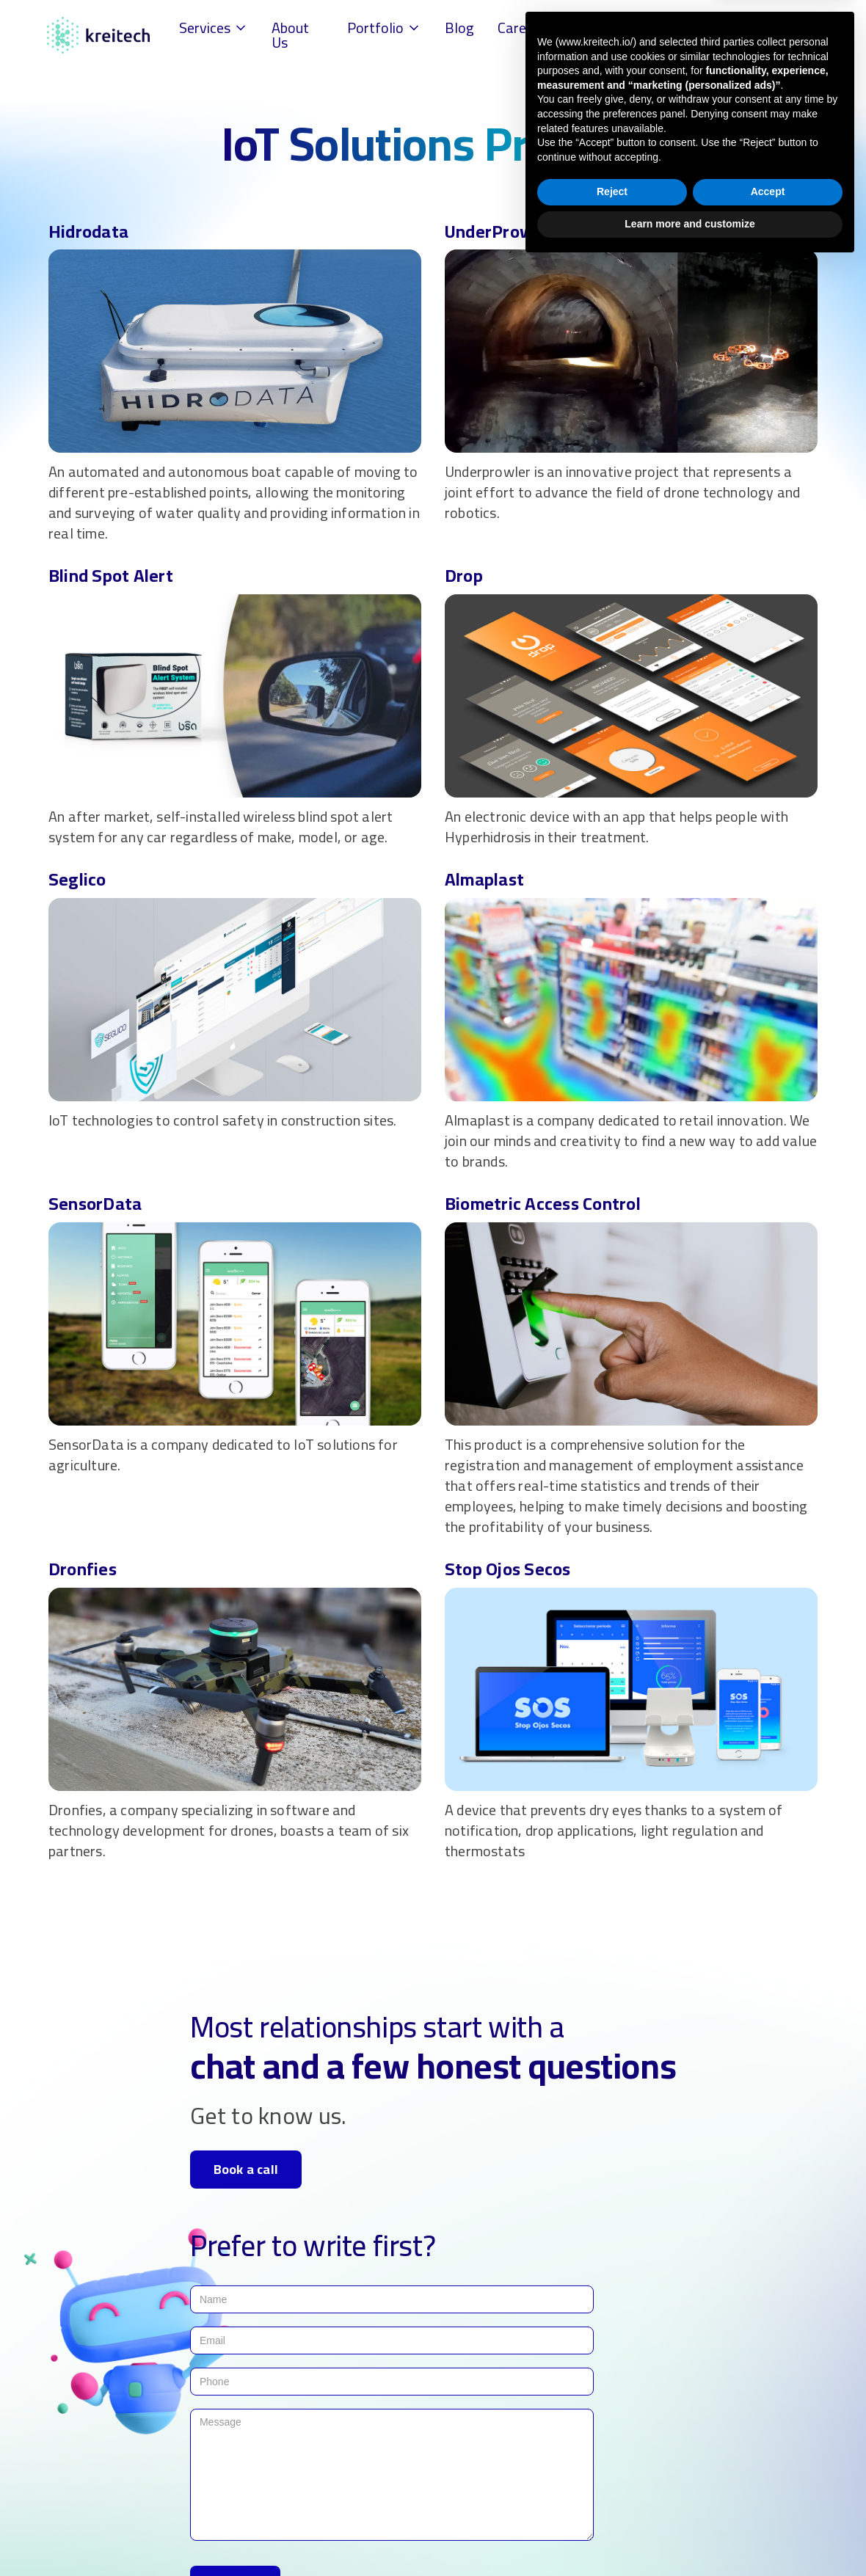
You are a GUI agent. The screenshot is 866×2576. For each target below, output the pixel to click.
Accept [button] (768, 2504)
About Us (290, 35)
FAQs (585, 27)
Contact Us (649, 35)
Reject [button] (612, 2504)
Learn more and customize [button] (689, 2536)
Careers (521, 27)
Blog (459, 27)
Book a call (246, 2169)
